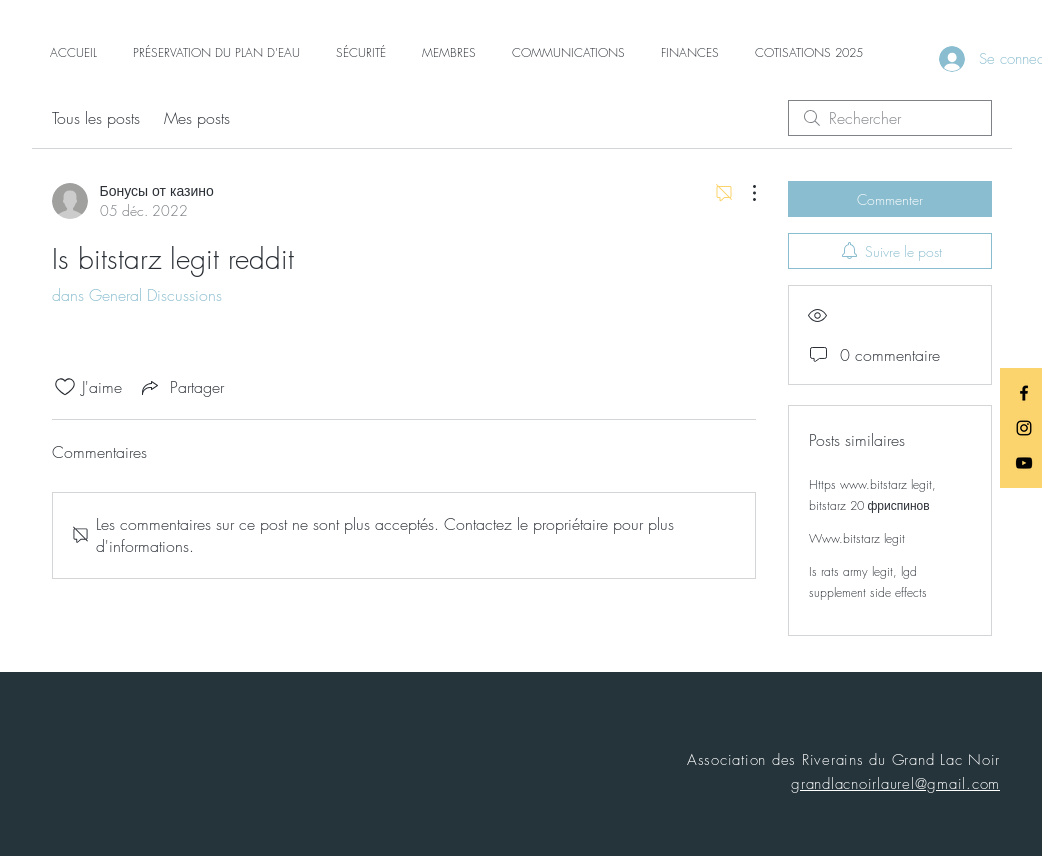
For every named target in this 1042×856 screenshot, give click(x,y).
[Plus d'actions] (744, 193)
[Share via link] (181, 387)
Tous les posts (96, 118)
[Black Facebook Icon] (1024, 393)
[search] (890, 118)
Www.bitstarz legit (857, 538)
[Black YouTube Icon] (1024, 463)
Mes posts (197, 118)
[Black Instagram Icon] (1024, 428)
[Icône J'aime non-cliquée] (65, 387)
